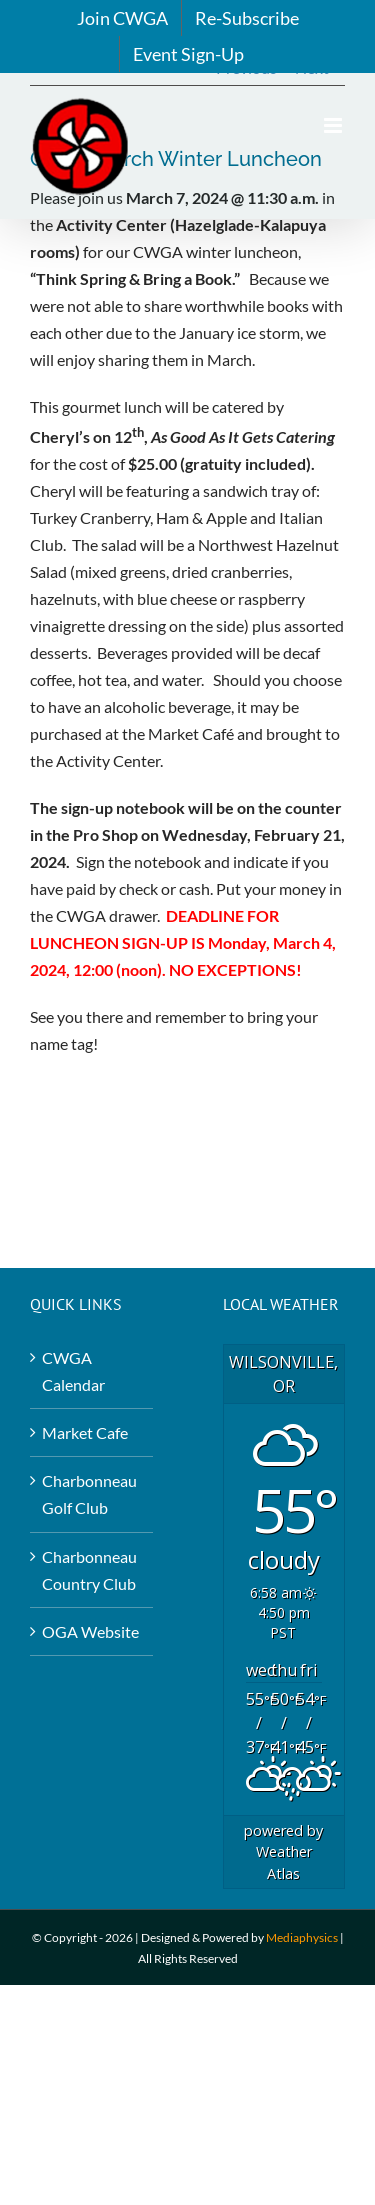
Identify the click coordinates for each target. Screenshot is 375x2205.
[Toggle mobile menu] (334, 125)
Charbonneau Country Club (89, 1570)
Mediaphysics (302, 1937)
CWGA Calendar (73, 1371)
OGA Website (90, 1631)
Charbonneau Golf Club (89, 1494)
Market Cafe (85, 1432)
